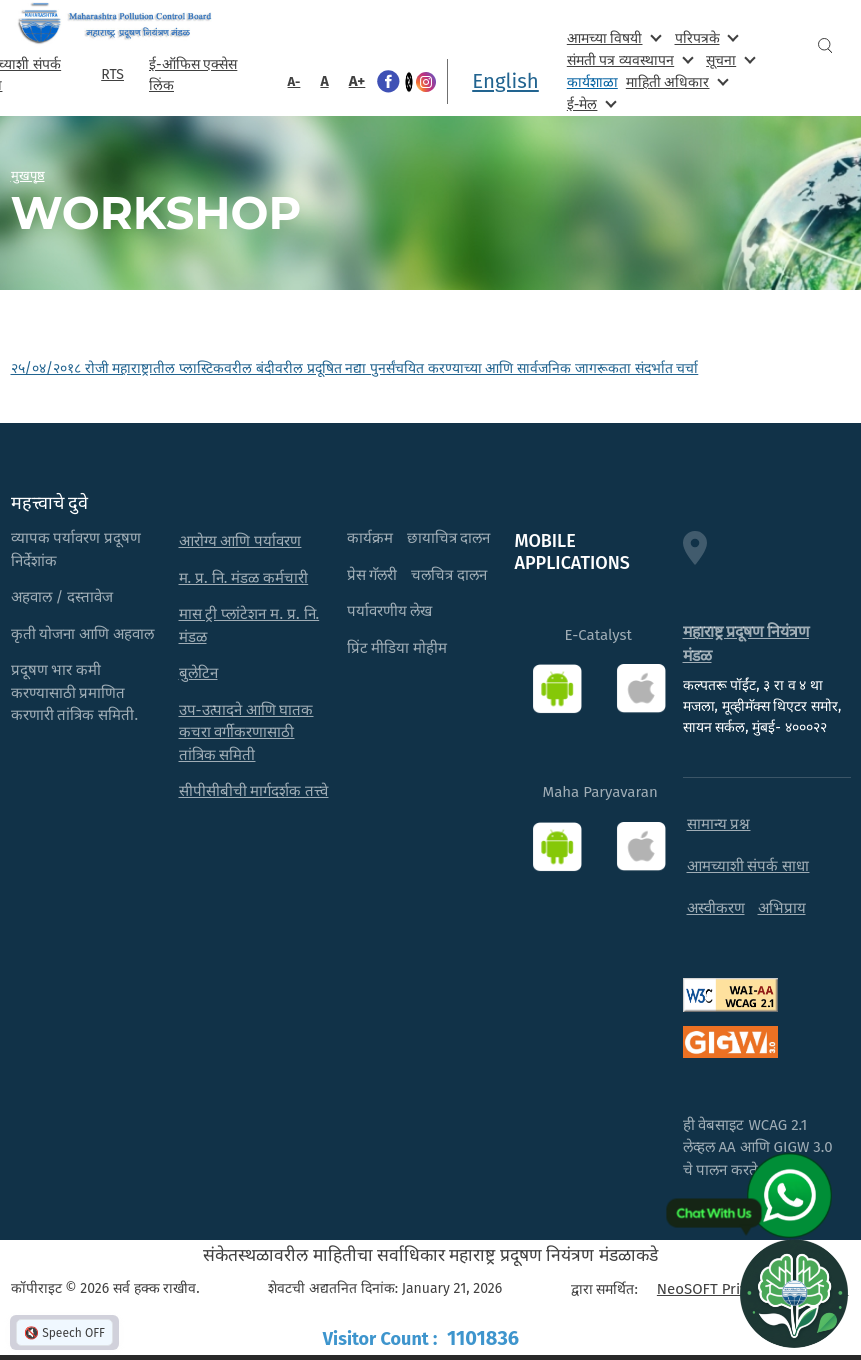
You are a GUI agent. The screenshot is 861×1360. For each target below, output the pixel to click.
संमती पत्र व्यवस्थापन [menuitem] (628, 59)
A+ (357, 81)
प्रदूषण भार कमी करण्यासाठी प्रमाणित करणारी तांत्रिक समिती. (75, 692)
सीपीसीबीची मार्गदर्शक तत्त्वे (254, 791)
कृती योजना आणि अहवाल (83, 634)
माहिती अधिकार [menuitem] (675, 81)
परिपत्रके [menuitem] (705, 37)
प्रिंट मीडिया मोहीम (397, 648)
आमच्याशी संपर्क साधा (748, 866)
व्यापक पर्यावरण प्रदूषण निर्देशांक (76, 549)
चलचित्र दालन (449, 575)
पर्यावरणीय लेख (390, 611)
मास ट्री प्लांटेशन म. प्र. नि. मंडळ (249, 625)
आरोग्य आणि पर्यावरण (240, 541)
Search (825, 45)
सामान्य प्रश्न (719, 824)
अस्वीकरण (716, 908)
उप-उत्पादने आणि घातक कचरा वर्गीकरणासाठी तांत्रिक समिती (246, 732)
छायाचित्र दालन (449, 538)
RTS (112, 74)
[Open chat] (794, 1293)
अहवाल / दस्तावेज (62, 597)
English (505, 81)
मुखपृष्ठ (28, 175)
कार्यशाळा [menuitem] (592, 82)
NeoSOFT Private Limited (740, 1289)
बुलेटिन (198, 673)
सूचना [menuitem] (728, 59)
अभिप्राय (782, 908)
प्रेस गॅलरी (372, 575)
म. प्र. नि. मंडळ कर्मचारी (244, 578)
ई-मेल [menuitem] (590, 103)
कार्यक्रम (370, 538)
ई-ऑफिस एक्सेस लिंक (193, 75)
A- (294, 81)
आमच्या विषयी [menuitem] (612, 37)
